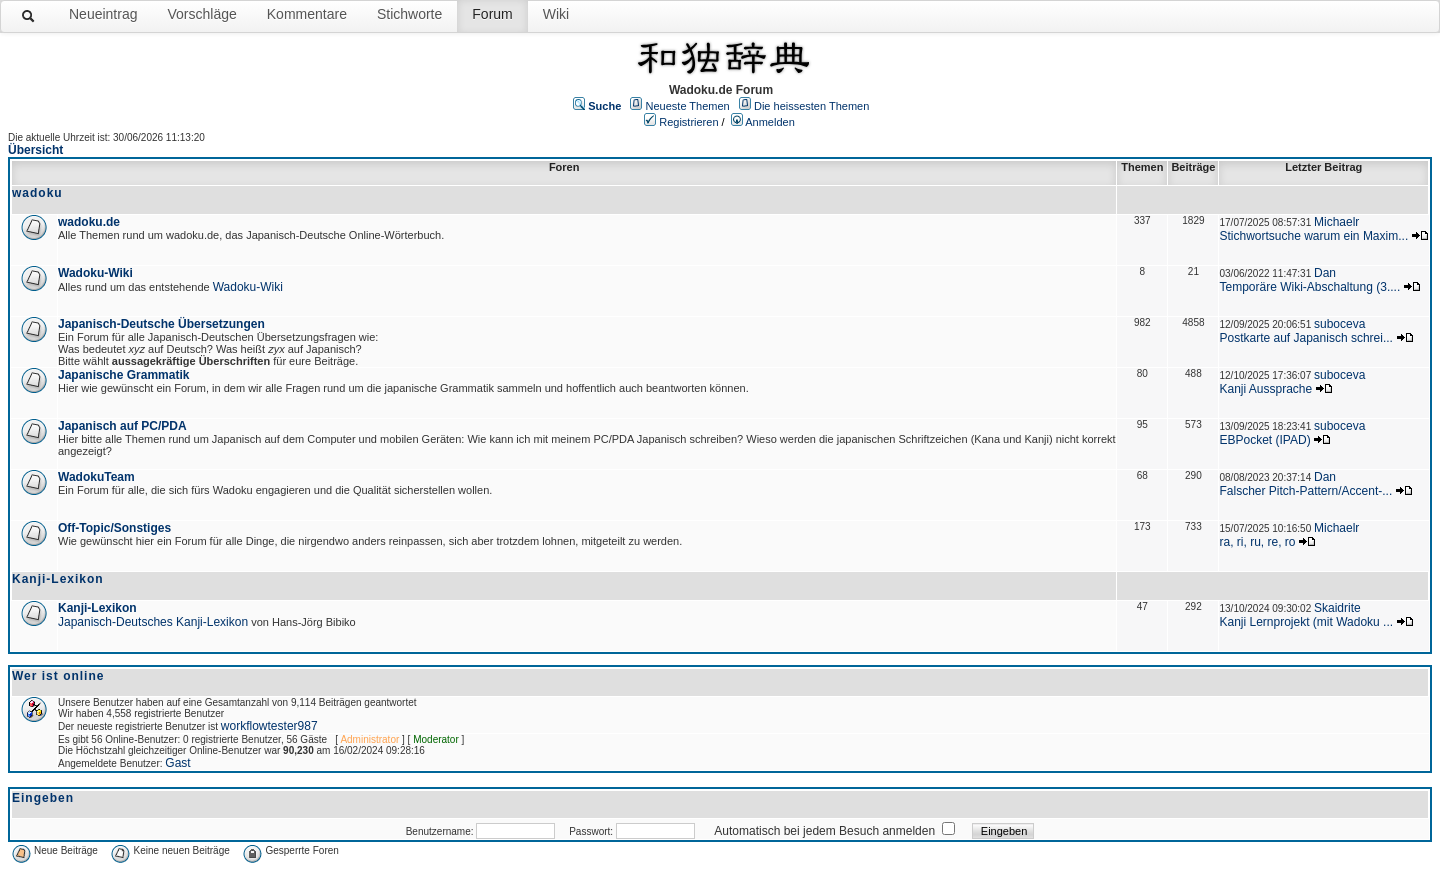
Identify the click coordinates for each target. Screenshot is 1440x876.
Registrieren (688, 122)
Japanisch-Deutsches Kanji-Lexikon (153, 622)
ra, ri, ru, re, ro (1257, 542)
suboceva (1339, 324)
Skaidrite (1337, 608)
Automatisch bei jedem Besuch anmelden (824, 831)
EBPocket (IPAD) (1264, 440)
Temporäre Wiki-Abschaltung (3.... (1309, 287)
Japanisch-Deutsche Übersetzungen (161, 324)
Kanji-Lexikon (97, 608)
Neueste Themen (688, 106)
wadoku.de (89, 222)
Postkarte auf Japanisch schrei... (1305, 338)
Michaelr (1336, 222)
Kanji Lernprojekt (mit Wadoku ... (1306, 622)
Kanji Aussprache (1265, 389)
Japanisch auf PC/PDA (122, 426)
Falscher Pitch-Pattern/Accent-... (1305, 491)
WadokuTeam (96, 477)
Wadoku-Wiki (95, 273)
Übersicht (35, 150)
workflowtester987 (269, 726)
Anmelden (770, 122)
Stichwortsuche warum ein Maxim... (1313, 236)
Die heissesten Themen (811, 106)
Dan (1325, 273)
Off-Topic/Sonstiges (114, 528)
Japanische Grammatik (123, 375)
